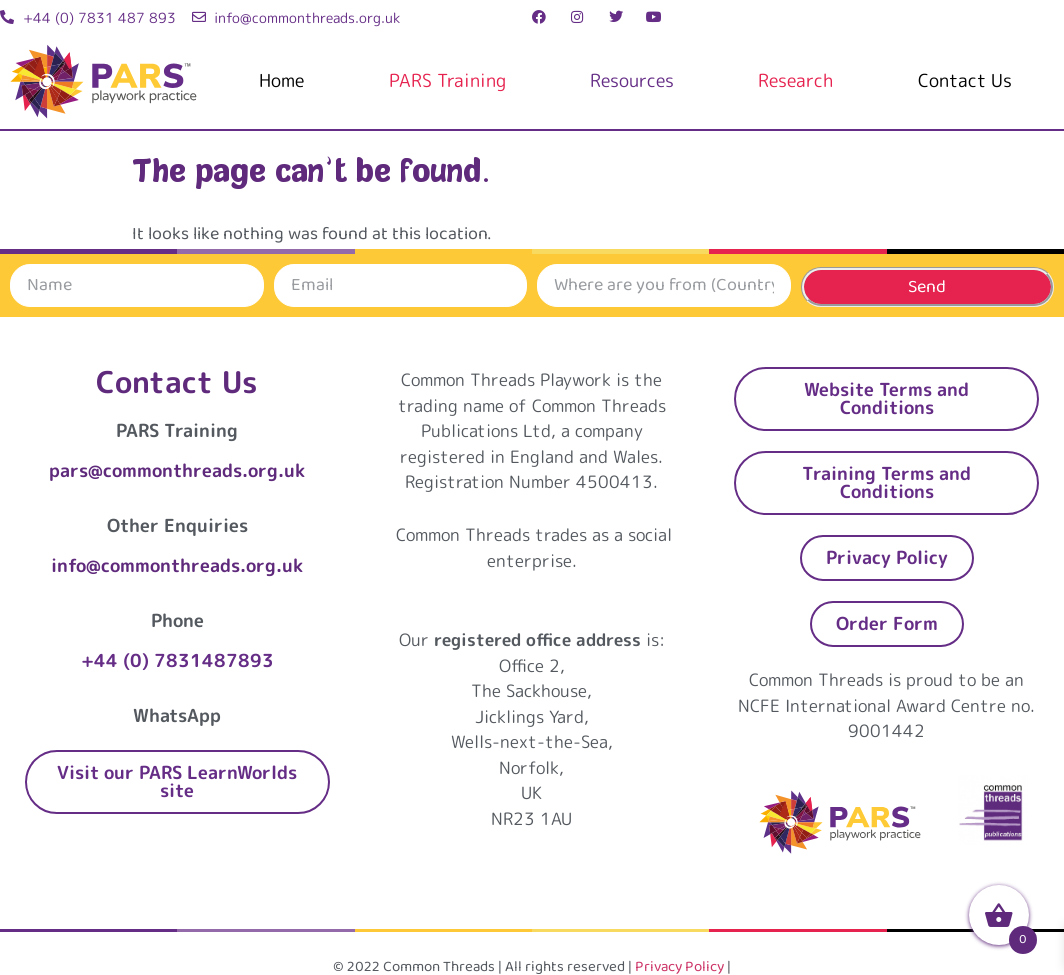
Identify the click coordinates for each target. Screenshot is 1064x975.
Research (795, 80)
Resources (632, 80)
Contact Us (965, 80)
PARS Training (447, 80)
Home (281, 80)
